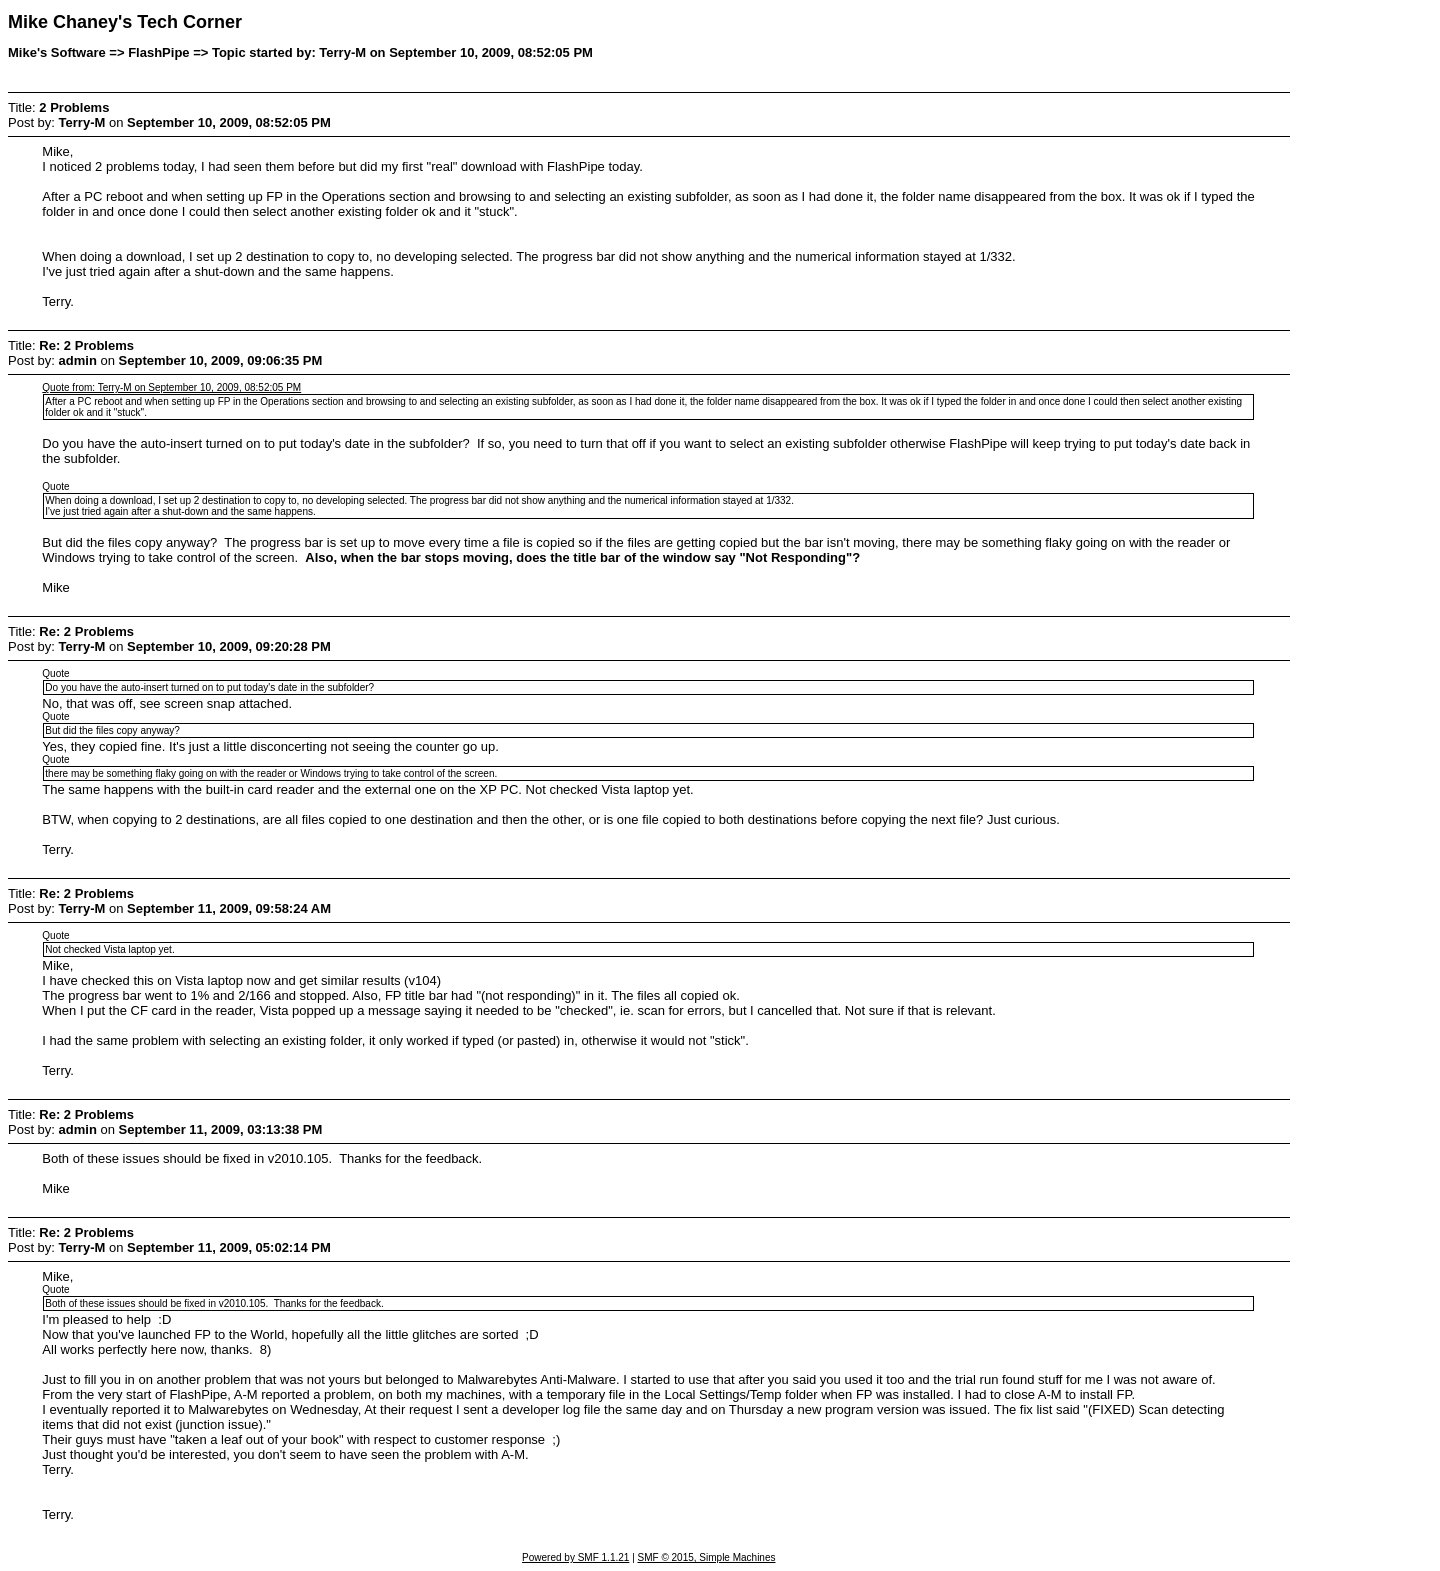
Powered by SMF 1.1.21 (575, 1557)
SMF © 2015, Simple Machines (707, 1557)
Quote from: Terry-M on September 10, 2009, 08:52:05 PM (171, 387)
